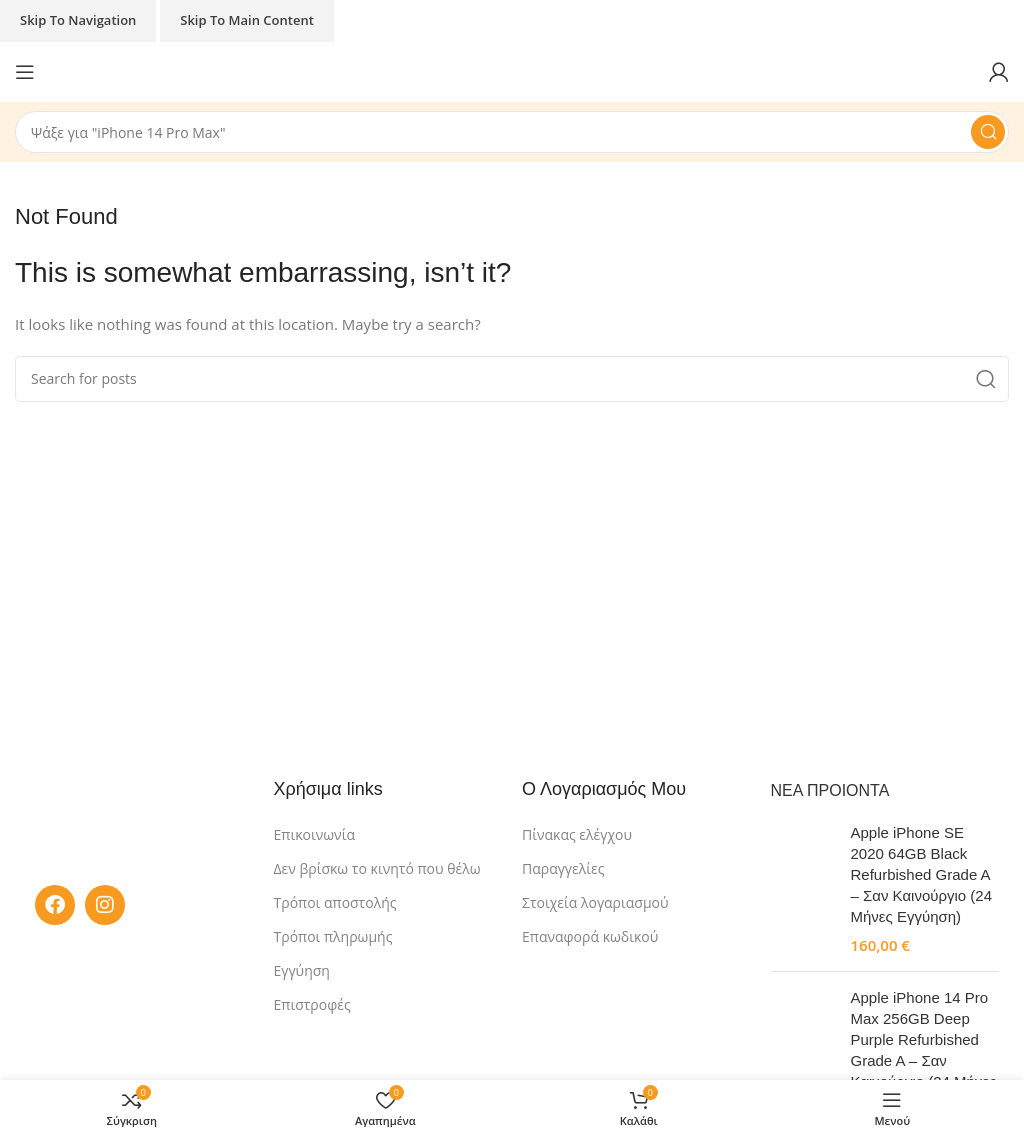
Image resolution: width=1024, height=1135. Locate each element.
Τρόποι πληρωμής (333, 936)
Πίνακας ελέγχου (577, 834)
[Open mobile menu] (25, 72)
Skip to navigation (78, 20)
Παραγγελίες (563, 868)
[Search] (512, 132)
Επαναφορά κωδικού (590, 936)
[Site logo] (512, 70)
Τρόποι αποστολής (335, 902)
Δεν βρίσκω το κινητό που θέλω (377, 868)
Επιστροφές (312, 1004)
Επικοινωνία (314, 834)
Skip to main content (247, 20)
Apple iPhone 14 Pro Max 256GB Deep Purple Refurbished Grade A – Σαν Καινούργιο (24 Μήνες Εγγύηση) (924, 1050)
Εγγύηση (302, 970)
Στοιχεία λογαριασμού (595, 902)
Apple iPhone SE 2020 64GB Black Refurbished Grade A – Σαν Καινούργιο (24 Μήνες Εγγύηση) (922, 874)
